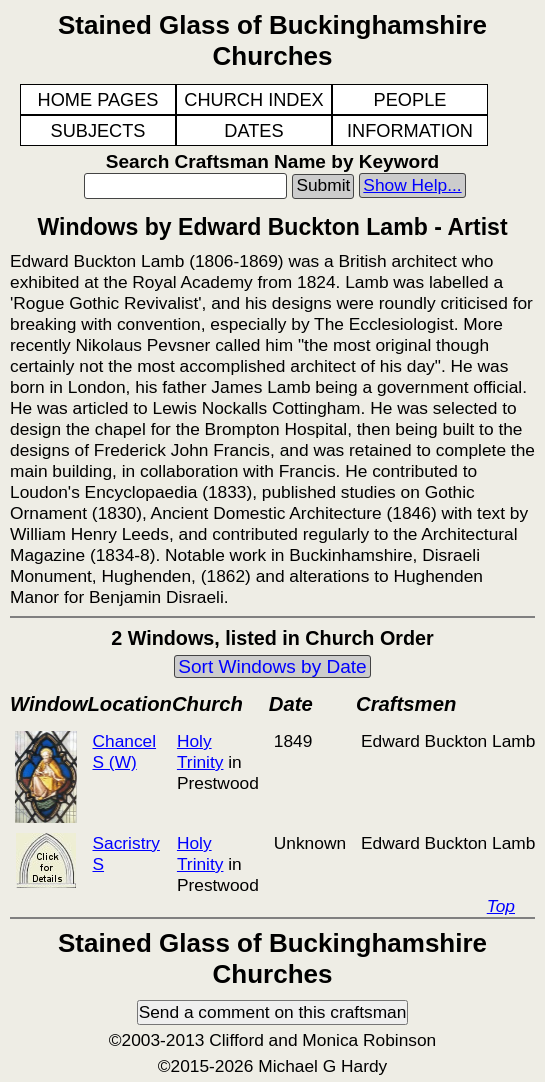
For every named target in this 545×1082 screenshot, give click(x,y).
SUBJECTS (98, 131)
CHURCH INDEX (253, 100)
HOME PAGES (98, 100)
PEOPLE (410, 100)
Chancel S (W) (124, 751)
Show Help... (412, 185)
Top (501, 906)
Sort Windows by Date (272, 666)
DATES (253, 131)
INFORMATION (410, 131)
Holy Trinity (200, 751)
